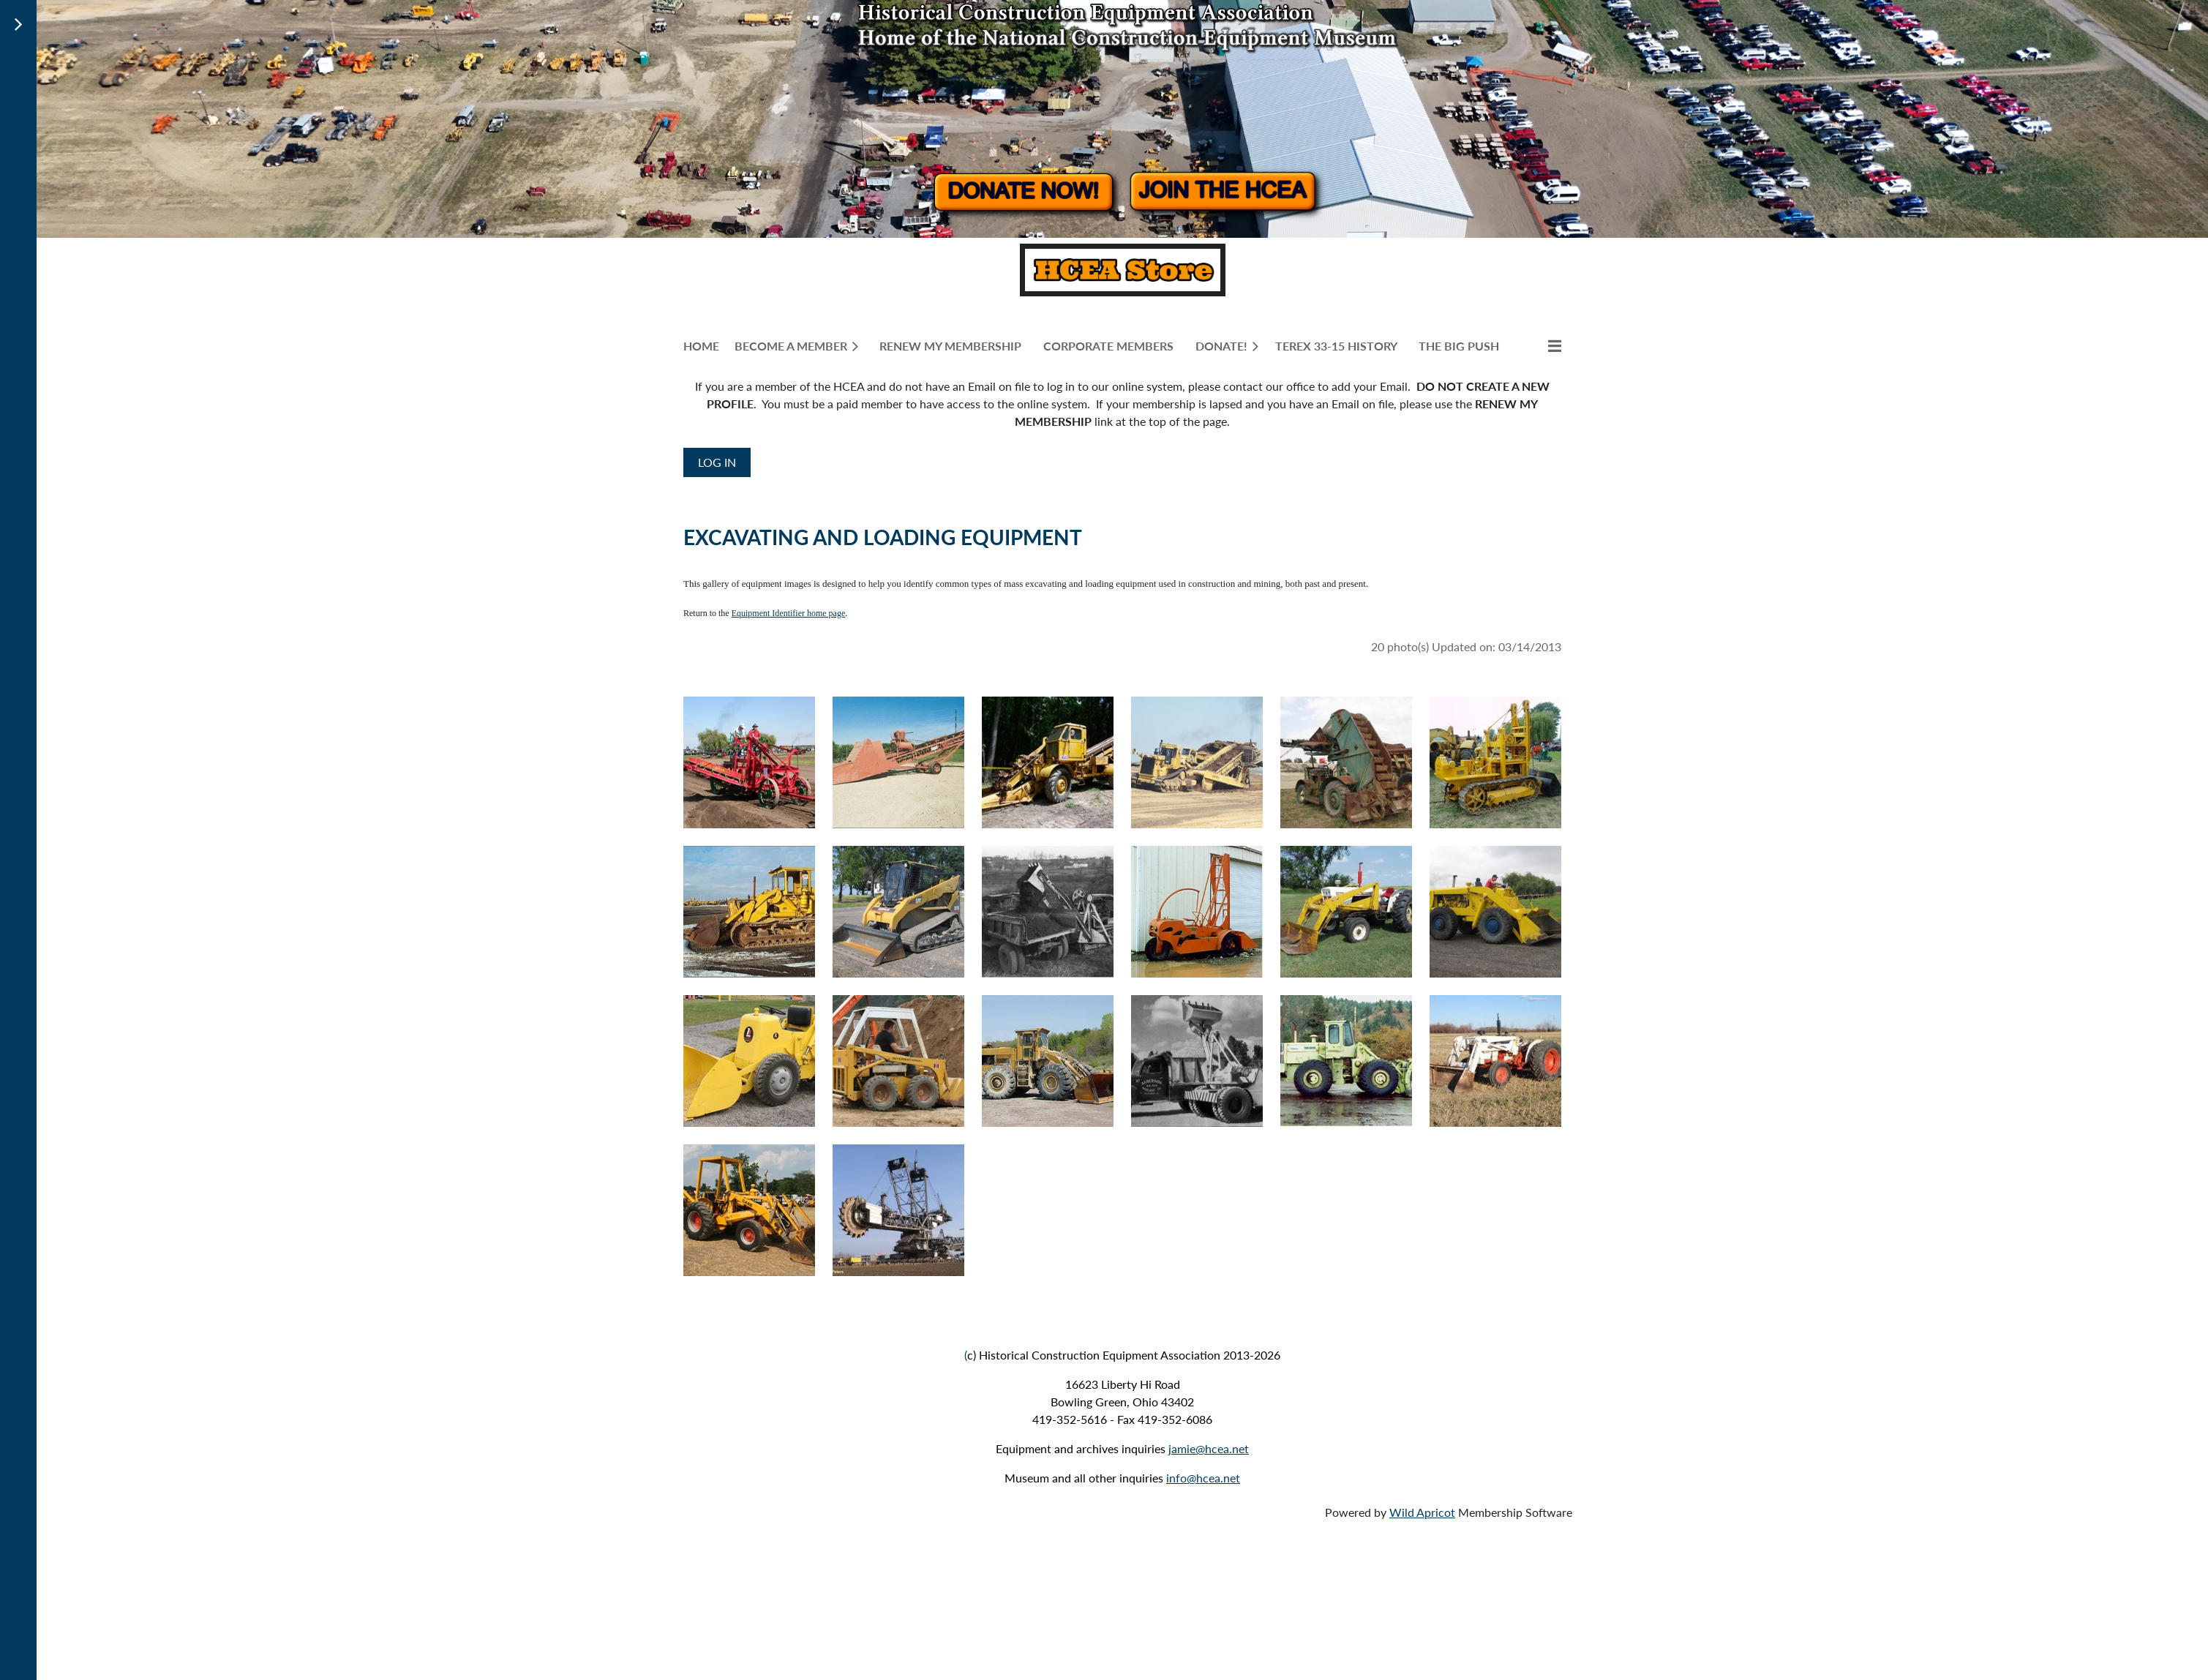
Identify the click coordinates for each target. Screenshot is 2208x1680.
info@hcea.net (1203, 1478)
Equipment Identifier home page (789, 613)
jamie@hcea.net (1208, 1448)
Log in (717, 462)
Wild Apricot (1422, 1512)
